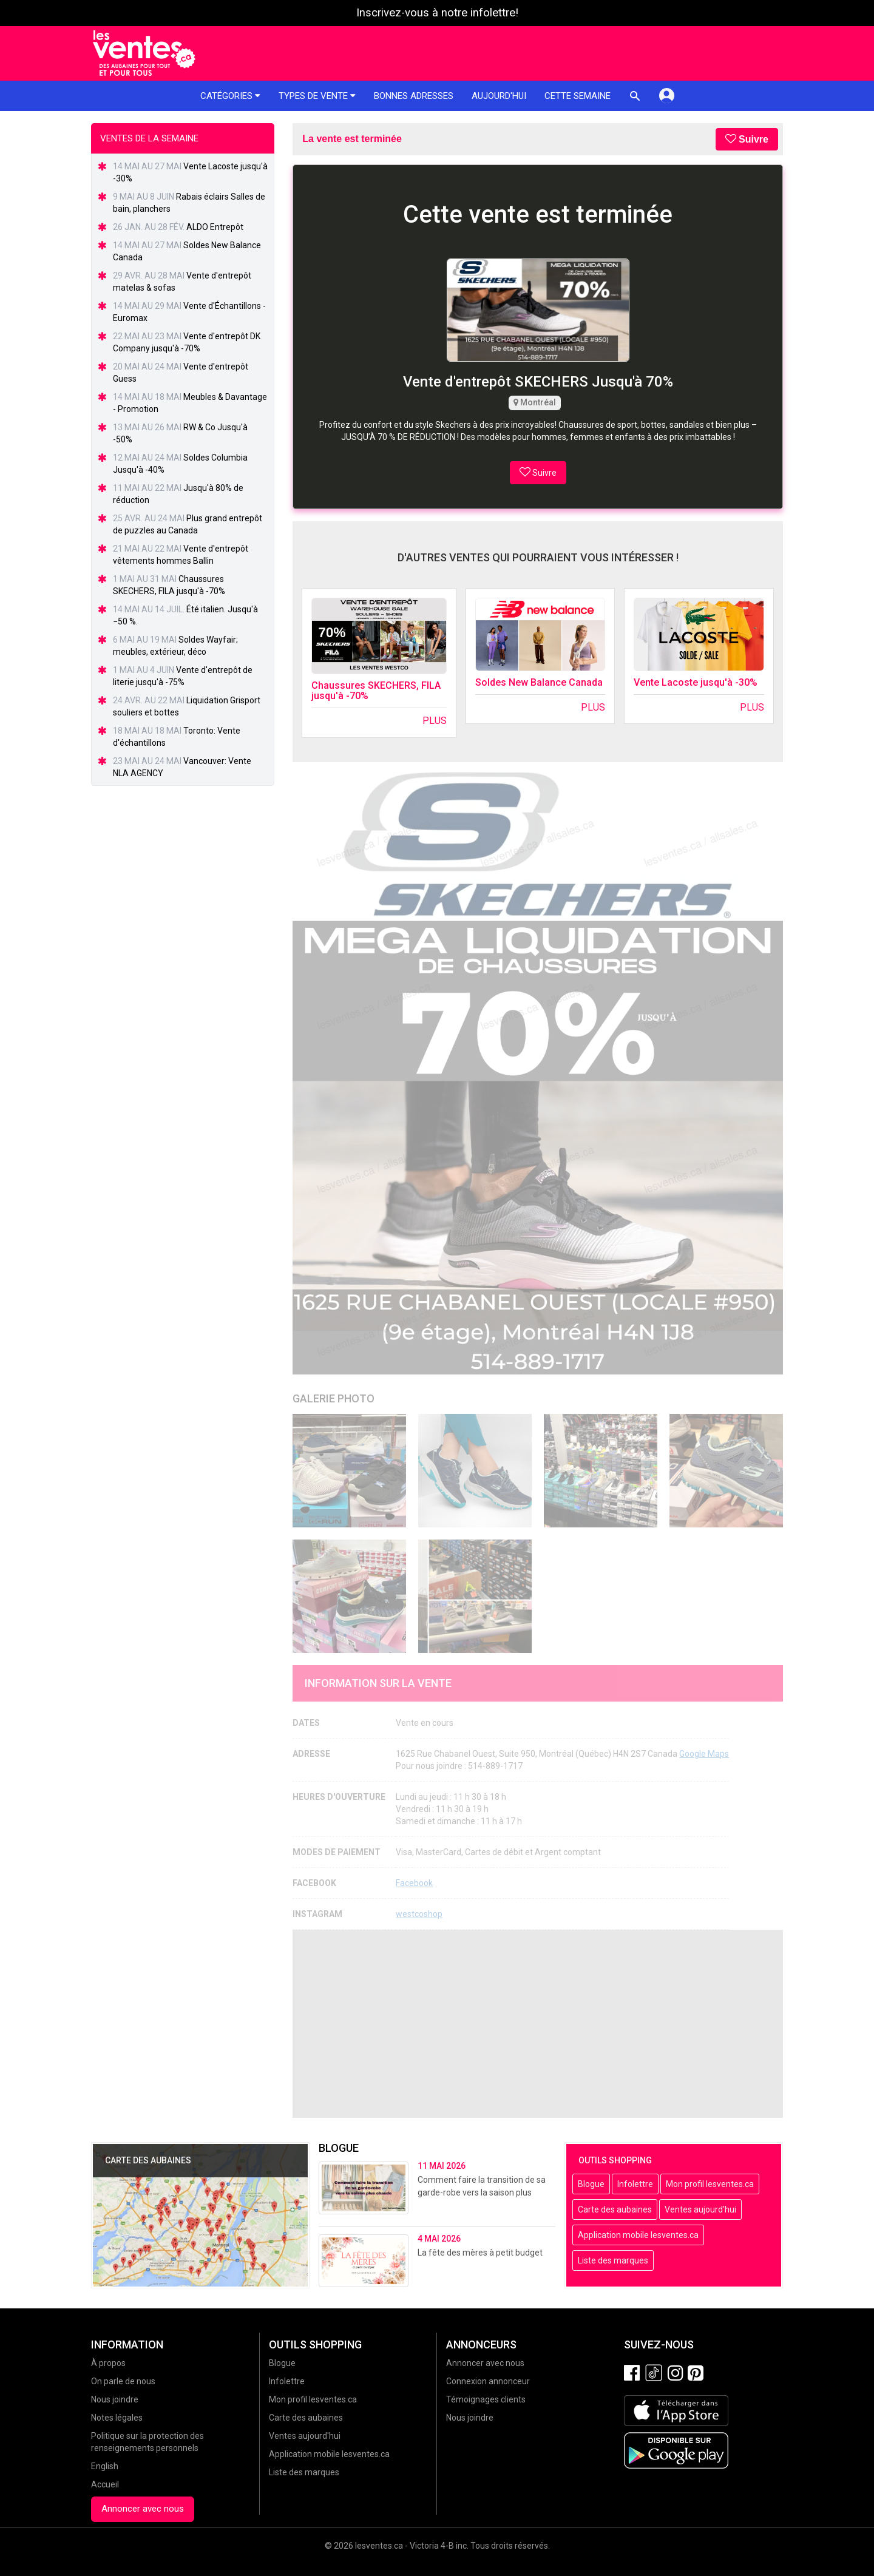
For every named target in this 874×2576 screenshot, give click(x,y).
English (104, 2466)
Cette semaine (577, 95)
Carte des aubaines (615, 2209)
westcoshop (419, 1914)
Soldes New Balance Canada (539, 682)
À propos (108, 2363)
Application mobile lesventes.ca (638, 2235)
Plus (434, 720)
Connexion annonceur (488, 2381)
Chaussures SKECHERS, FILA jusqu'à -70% (376, 691)
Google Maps (704, 1754)
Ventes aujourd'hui (700, 2209)
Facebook (414, 1883)
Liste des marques (613, 2260)
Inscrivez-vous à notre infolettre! (437, 12)
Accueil (105, 2484)
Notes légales (117, 2417)
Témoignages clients (486, 2399)
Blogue (591, 2184)
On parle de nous (123, 2381)
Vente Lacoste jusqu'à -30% (695, 682)
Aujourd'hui (499, 95)
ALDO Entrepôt (214, 227)
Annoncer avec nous (142, 2508)
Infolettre (635, 2184)
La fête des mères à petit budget (480, 2252)
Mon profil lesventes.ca (710, 2184)
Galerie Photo (333, 1398)
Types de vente (317, 95)
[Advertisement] (538, 2024)
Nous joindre (114, 2399)
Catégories (230, 95)
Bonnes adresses (413, 95)
